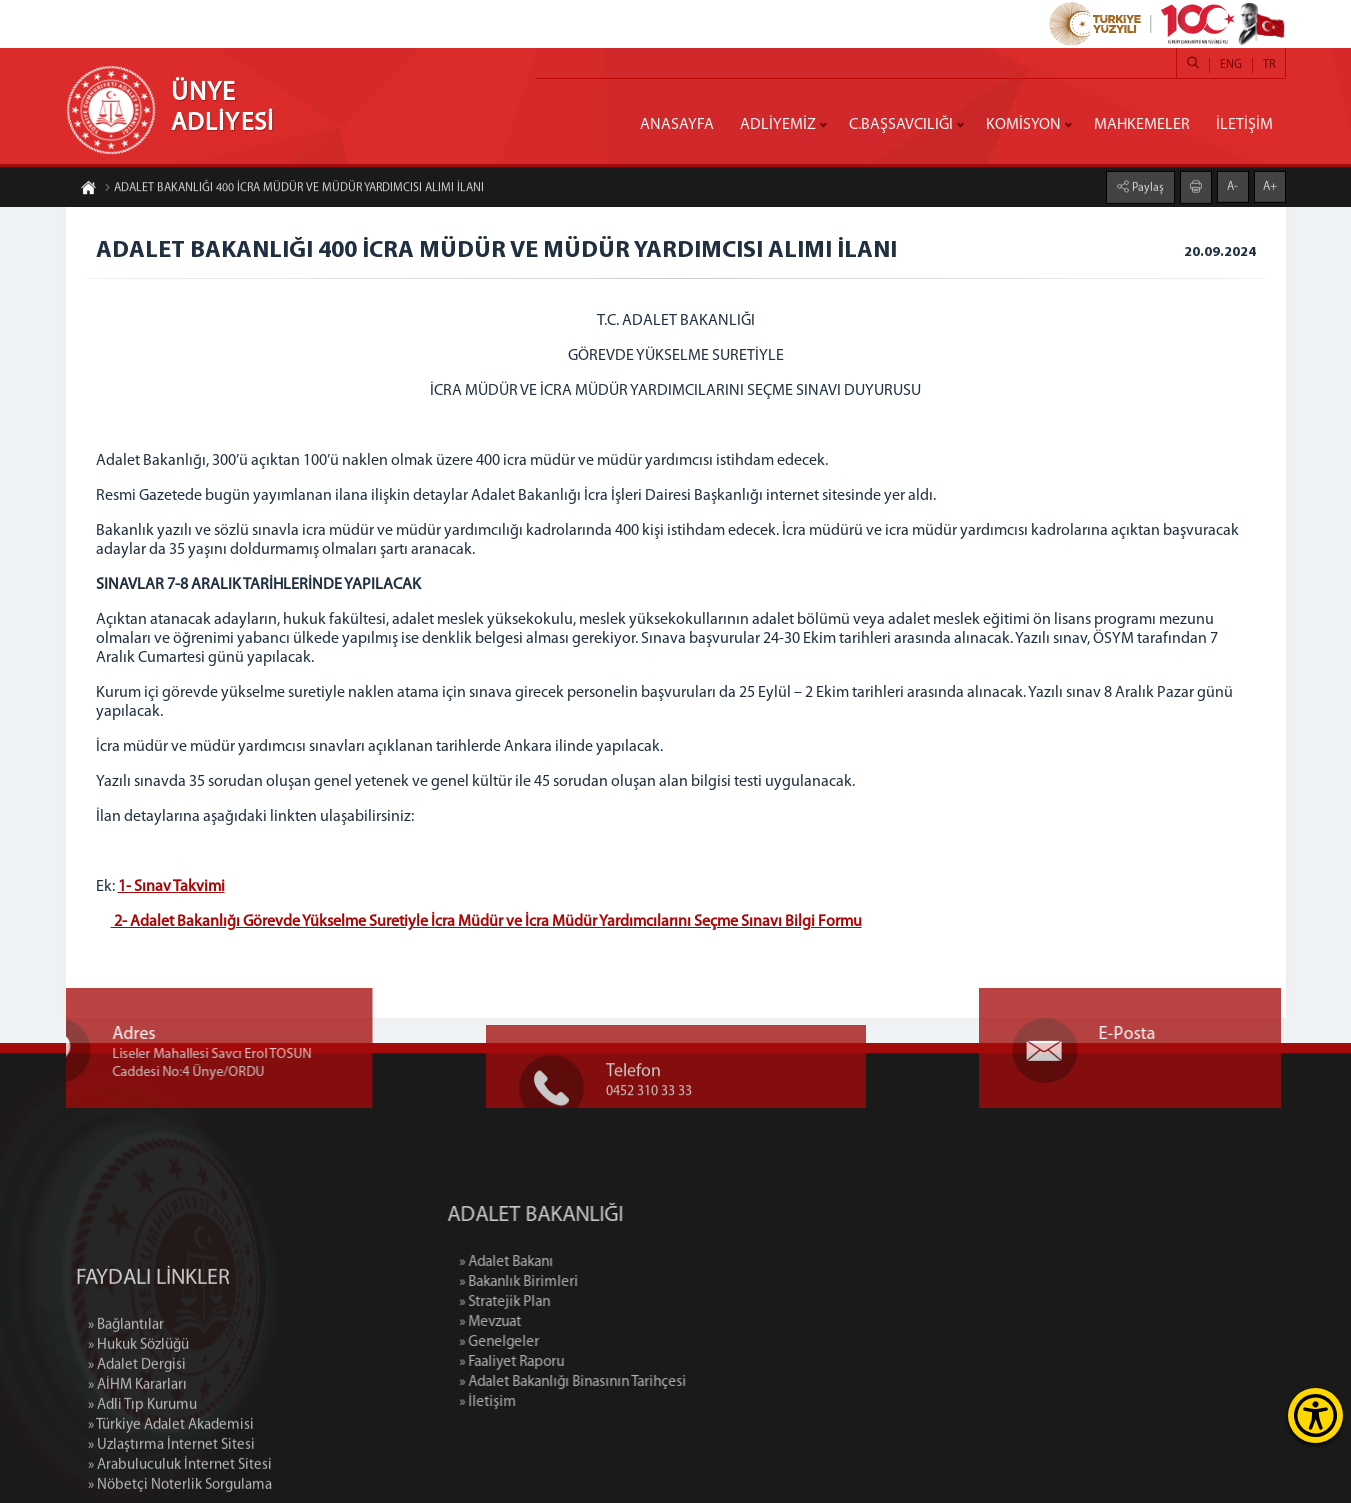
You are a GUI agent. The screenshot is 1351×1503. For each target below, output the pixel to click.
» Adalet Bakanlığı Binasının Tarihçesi (654, 1382)
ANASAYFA (677, 125)
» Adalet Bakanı (588, 1262)
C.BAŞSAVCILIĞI (901, 125)
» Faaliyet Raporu (593, 1362)
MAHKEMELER (1142, 125)
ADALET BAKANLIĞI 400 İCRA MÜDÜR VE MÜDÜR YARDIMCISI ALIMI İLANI (294, 190)
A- (1232, 185)
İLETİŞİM (1244, 125)
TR (1269, 65)
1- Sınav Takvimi (171, 887)
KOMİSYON (1023, 125)
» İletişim (569, 1402)
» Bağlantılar (126, 1402)
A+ (1270, 185)
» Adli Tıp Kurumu (142, 1482)
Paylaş (1146, 186)
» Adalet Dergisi (137, 1442)
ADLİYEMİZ (778, 125)
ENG (1231, 65)
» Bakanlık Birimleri (600, 1282)
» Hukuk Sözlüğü (138, 1422)
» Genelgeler (581, 1342)
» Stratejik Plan (586, 1302)
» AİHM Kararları (137, 1462)
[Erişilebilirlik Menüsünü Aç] (1315, 1415)
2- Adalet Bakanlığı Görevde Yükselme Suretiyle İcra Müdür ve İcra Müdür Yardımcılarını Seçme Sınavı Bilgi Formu (486, 922)
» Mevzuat (572, 1322)
